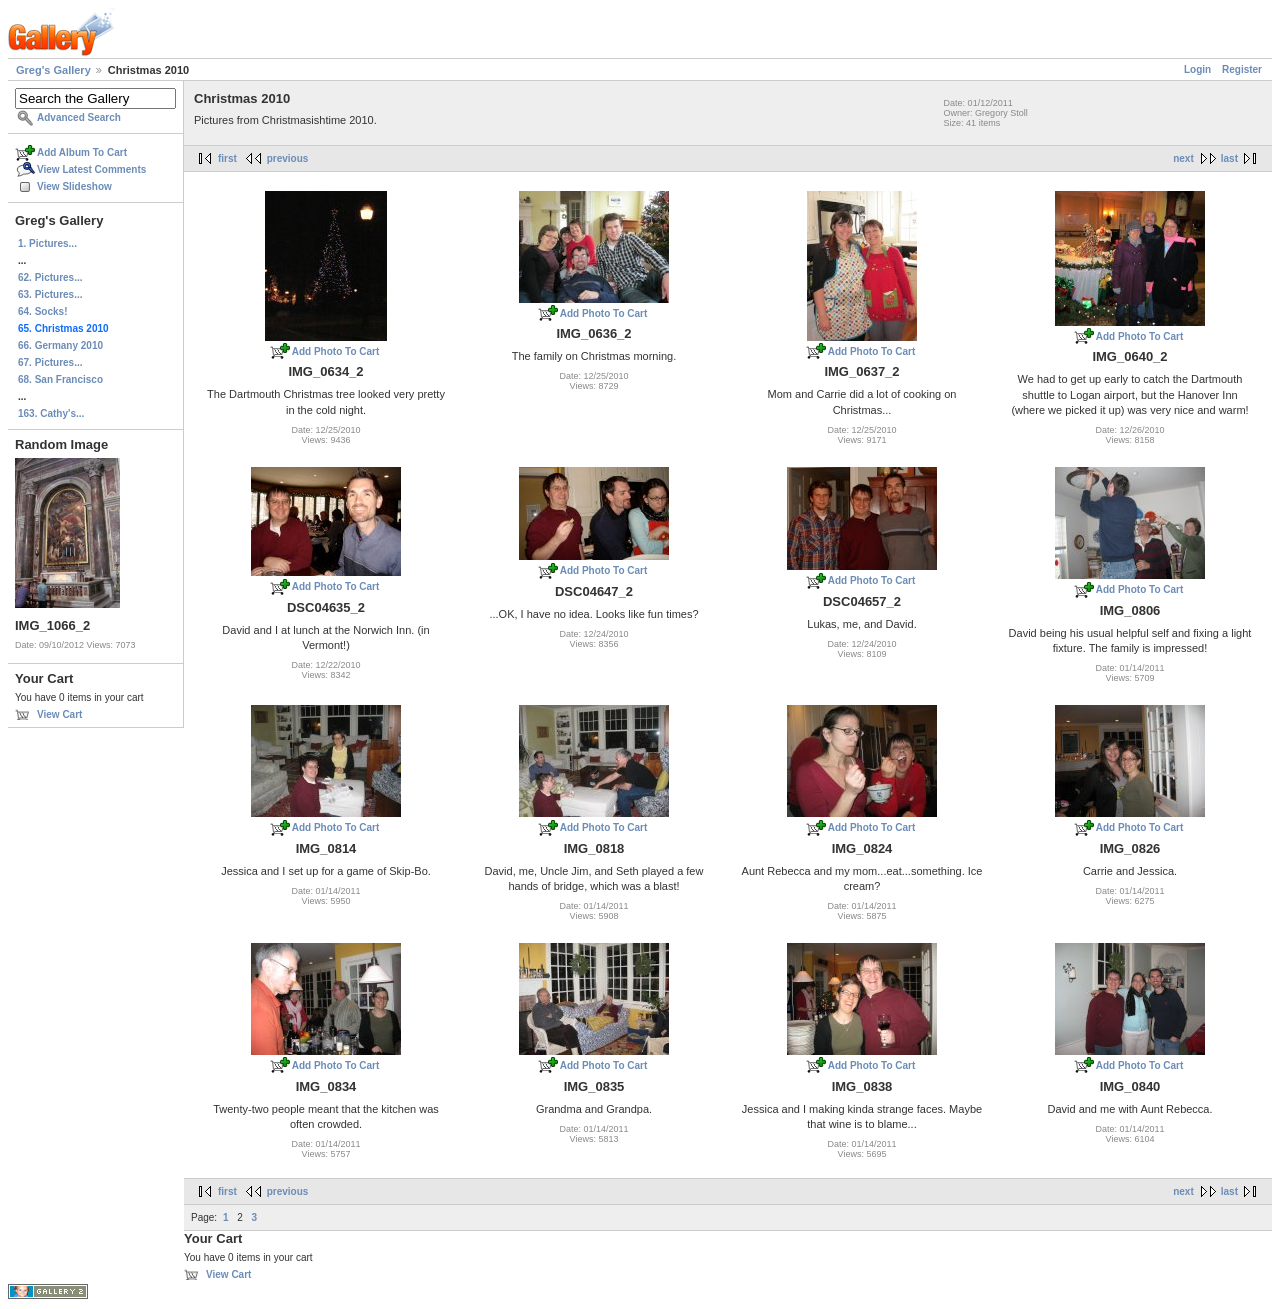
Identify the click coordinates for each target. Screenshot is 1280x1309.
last (1229, 158)
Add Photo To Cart (336, 351)
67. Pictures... (50, 362)
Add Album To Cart (82, 152)
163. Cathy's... (51, 413)
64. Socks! (42, 311)
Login (1197, 69)
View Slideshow (74, 186)
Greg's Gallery (53, 70)
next (1183, 158)
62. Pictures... (50, 277)
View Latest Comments (91, 169)
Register (1242, 69)
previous (288, 158)
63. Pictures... (50, 294)
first (227, 158)
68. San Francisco (60, 379)
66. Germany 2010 (60, 345)
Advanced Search (79, 117)
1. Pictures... (47, 243)
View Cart (59, 714)
